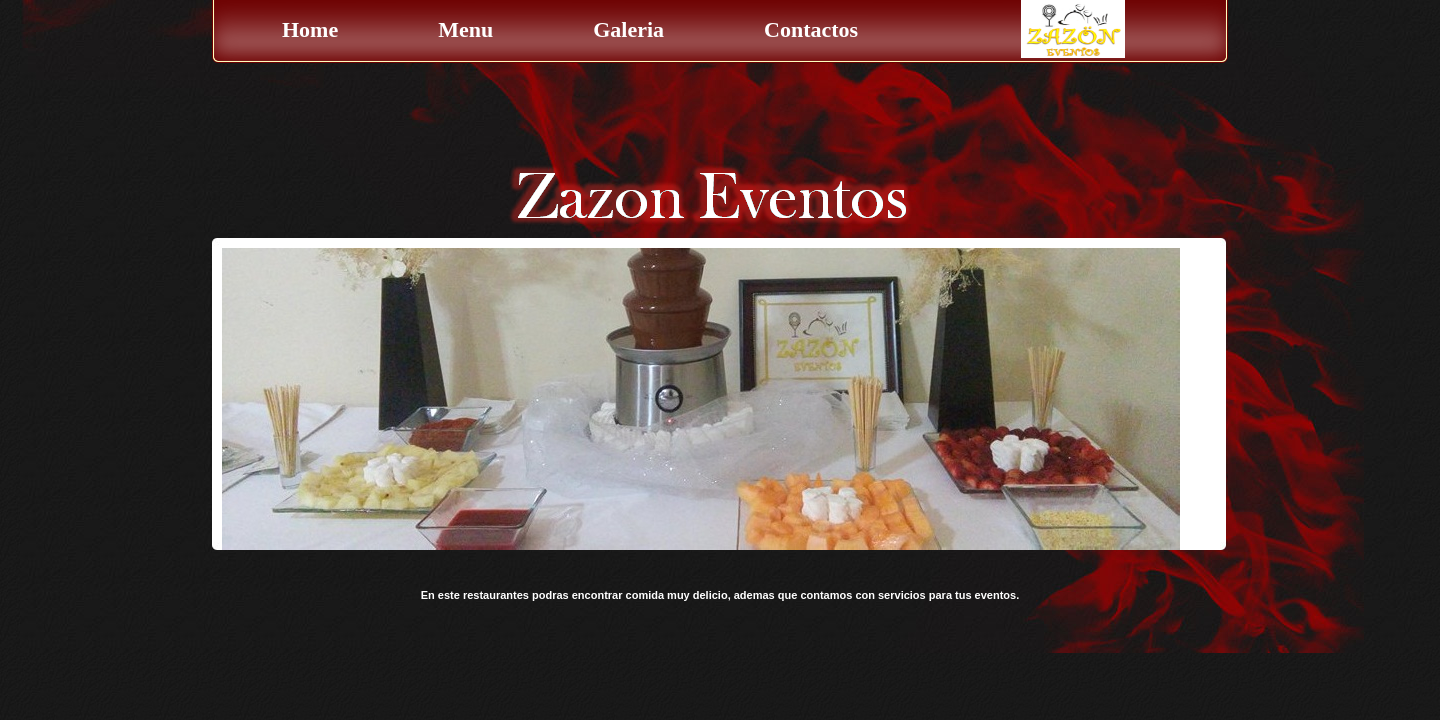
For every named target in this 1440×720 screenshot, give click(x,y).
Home (310, 29)
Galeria (628, 29)
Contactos (811, 29)
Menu (465, 29)
